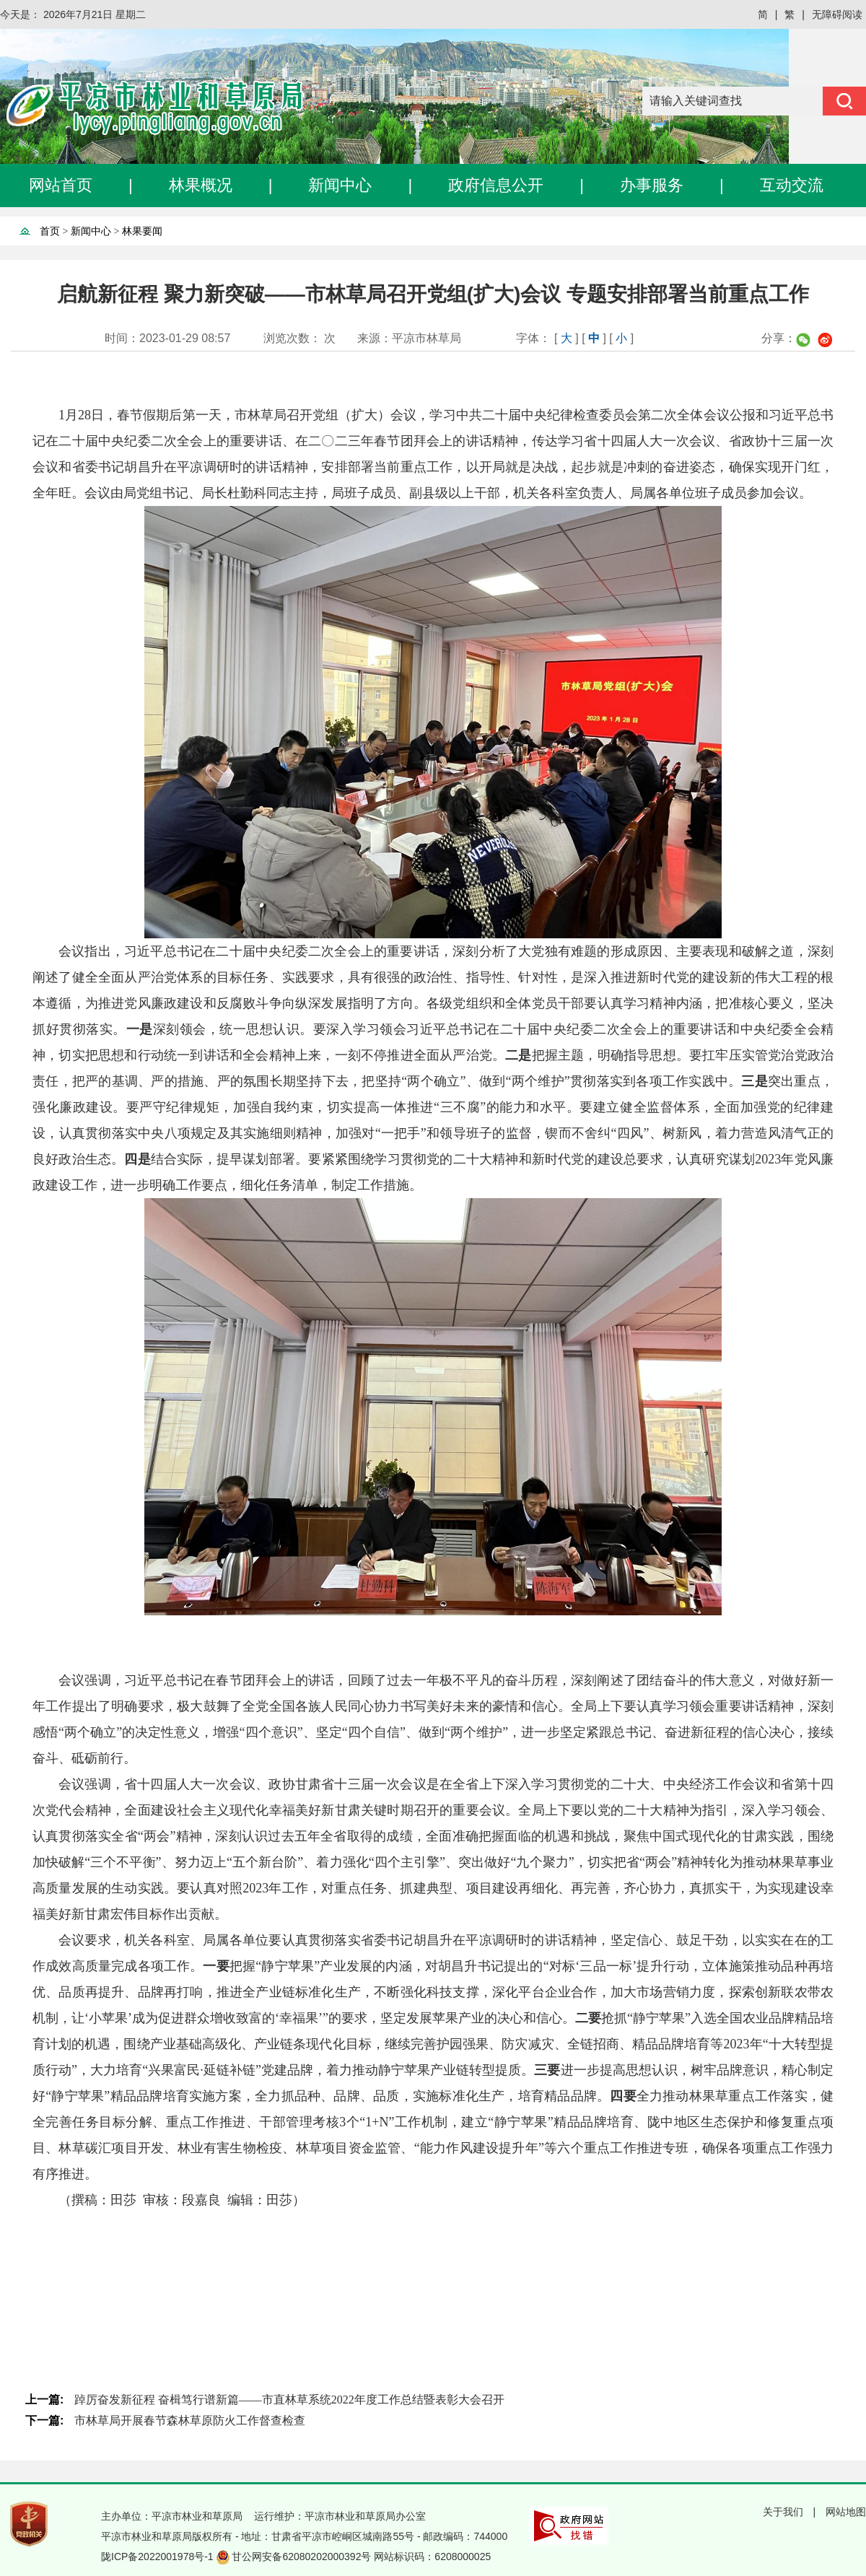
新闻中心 (340, 185)
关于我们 (783, 2512)
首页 (50, 231)
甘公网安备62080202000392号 (303, 2556)
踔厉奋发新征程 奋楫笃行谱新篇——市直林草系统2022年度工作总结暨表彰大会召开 (289, 2399)
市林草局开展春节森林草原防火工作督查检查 (189, 2420)
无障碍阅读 (837, 14)
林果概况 (200, 185)
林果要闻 (142, 231)
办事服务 (651, 185)
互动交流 (791, 185)
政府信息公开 (495, 185)
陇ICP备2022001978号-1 (158, 2556)
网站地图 (846, 2512)
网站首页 (60, 185)
